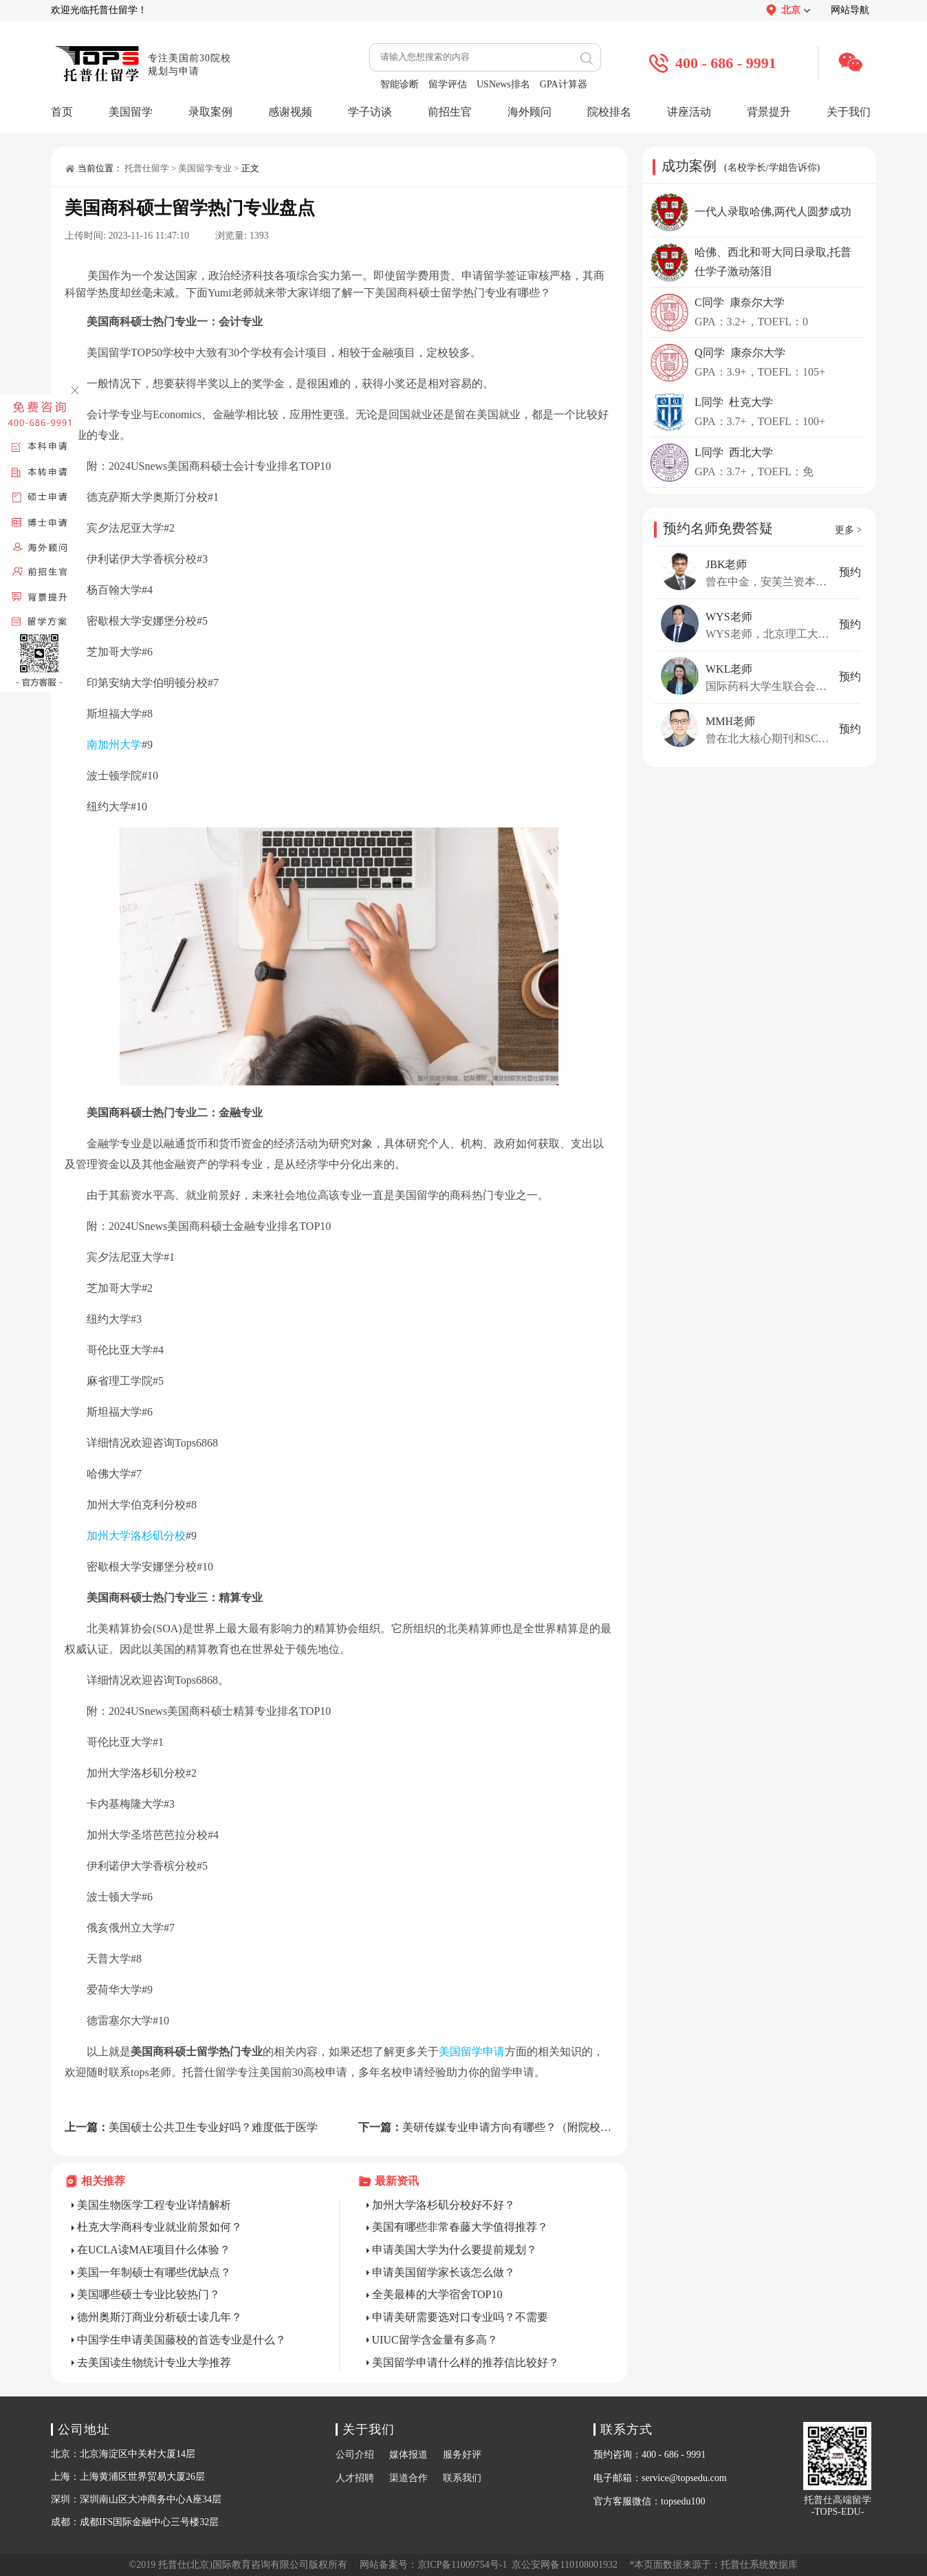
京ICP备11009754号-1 (462, 2564)
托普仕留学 (146, 168)
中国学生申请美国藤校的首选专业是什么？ (181, 2340)
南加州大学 (114, 744)
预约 (850, 572)
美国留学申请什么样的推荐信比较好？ (465, 2362)
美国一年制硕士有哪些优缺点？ (154, 2272)
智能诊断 (399, 84)
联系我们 (462, 2478)
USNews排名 (503, 84)
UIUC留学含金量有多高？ (435, 2340)
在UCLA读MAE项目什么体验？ (153, 2249)
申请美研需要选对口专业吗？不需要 (460, 2317)
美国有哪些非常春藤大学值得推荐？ (460, 2227)
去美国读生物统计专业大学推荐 (154, 2362)
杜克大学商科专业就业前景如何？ (159, 2227)
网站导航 (850, 10)
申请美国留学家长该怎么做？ (443, 2272)
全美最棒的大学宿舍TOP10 (437, 2294)
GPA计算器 (563, 84)
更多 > (848, 530)
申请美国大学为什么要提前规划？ (454, 2249)
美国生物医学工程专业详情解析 (154, 2205)
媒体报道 (408, 2454)
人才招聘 (355, 2478)
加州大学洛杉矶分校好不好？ (443, 2205)
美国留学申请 (472, 2051)
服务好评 (462, 2454)
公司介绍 (355, 2454)
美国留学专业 (205, 168)
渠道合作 (408, 2478)
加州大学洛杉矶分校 (136, 1535)
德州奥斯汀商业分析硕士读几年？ (159, 2317)
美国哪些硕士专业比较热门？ (148, 2294)
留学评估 (447, 84)
